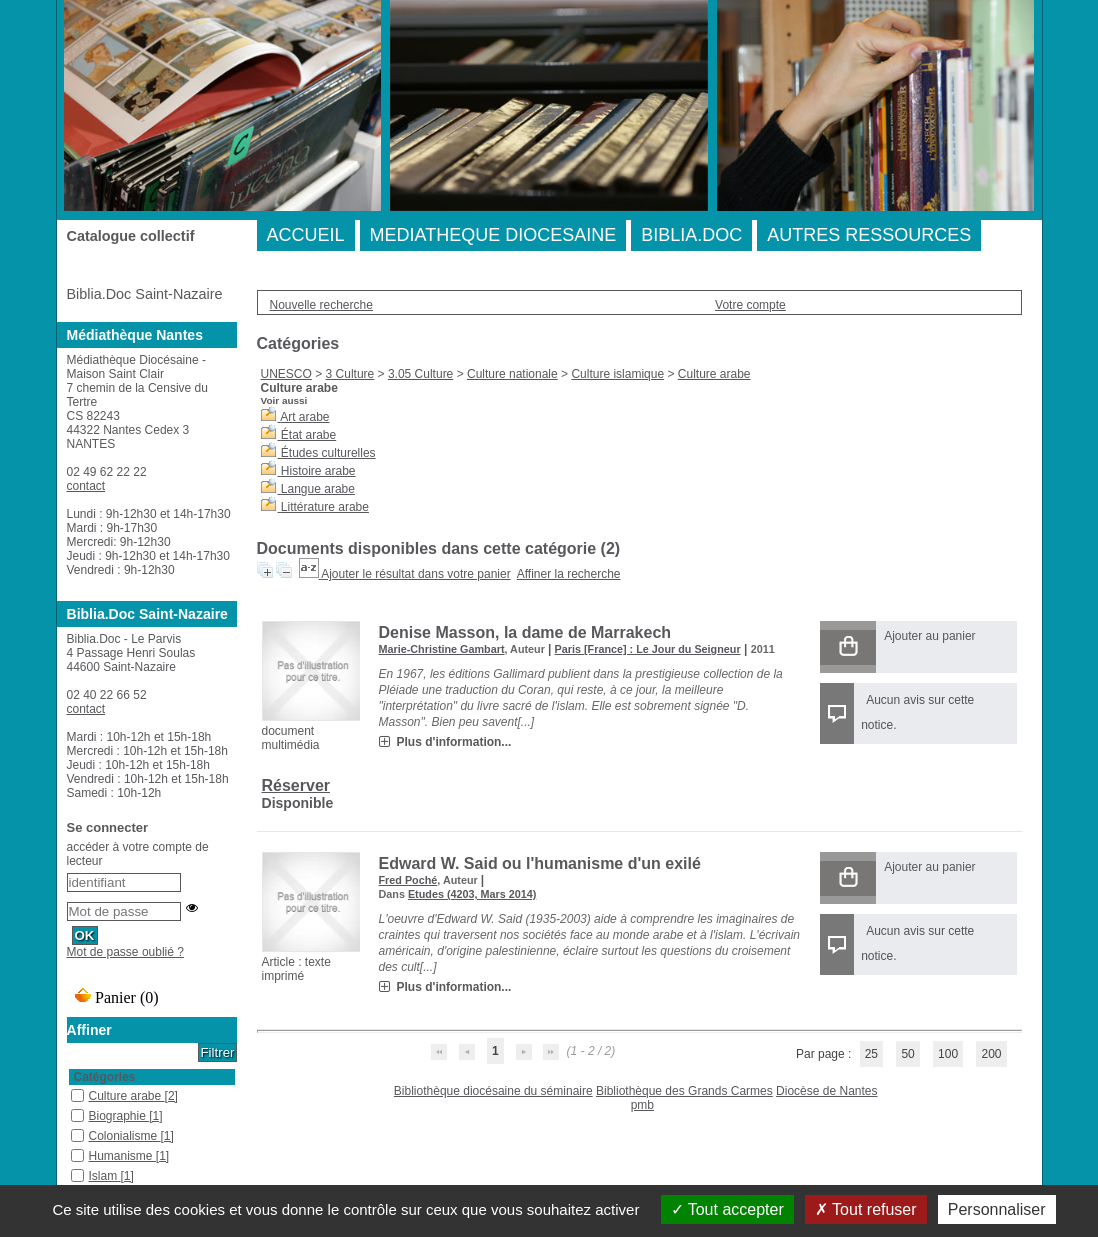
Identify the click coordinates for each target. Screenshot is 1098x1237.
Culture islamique (617, 374)
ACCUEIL (306, 235)
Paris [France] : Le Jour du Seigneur (648, 649)
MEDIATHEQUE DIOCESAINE (493, 235)
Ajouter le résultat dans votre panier (415, 574)
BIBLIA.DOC (691, 235)
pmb (642, 1105)
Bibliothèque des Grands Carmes (684, 1091)
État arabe (308, 435)
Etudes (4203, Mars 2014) (472, 894)
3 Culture (350, 374)
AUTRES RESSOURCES (869, 235)
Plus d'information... (454, 742)
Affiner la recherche (569, 574)
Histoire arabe (318, 471)
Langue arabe (318, 489)
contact (86, 486)
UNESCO (286, 374)
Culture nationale (512, 374)
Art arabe (304, 417)
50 (907, 1054)
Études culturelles (328, 453)
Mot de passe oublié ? (125, 952)
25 (871, 1054)
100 (948, 1054)
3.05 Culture (420, 374)
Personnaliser (997, 1209)
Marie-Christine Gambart (442, 649)
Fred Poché (408, 880)
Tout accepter (727, 1209)
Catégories (105, 1077)
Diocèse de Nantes (826, 1091)
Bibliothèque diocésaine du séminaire (493, 1091)
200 (991, 1054)
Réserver (296, 785)
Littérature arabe (325, 507)
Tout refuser (866, 1209)
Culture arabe (714, 374)
